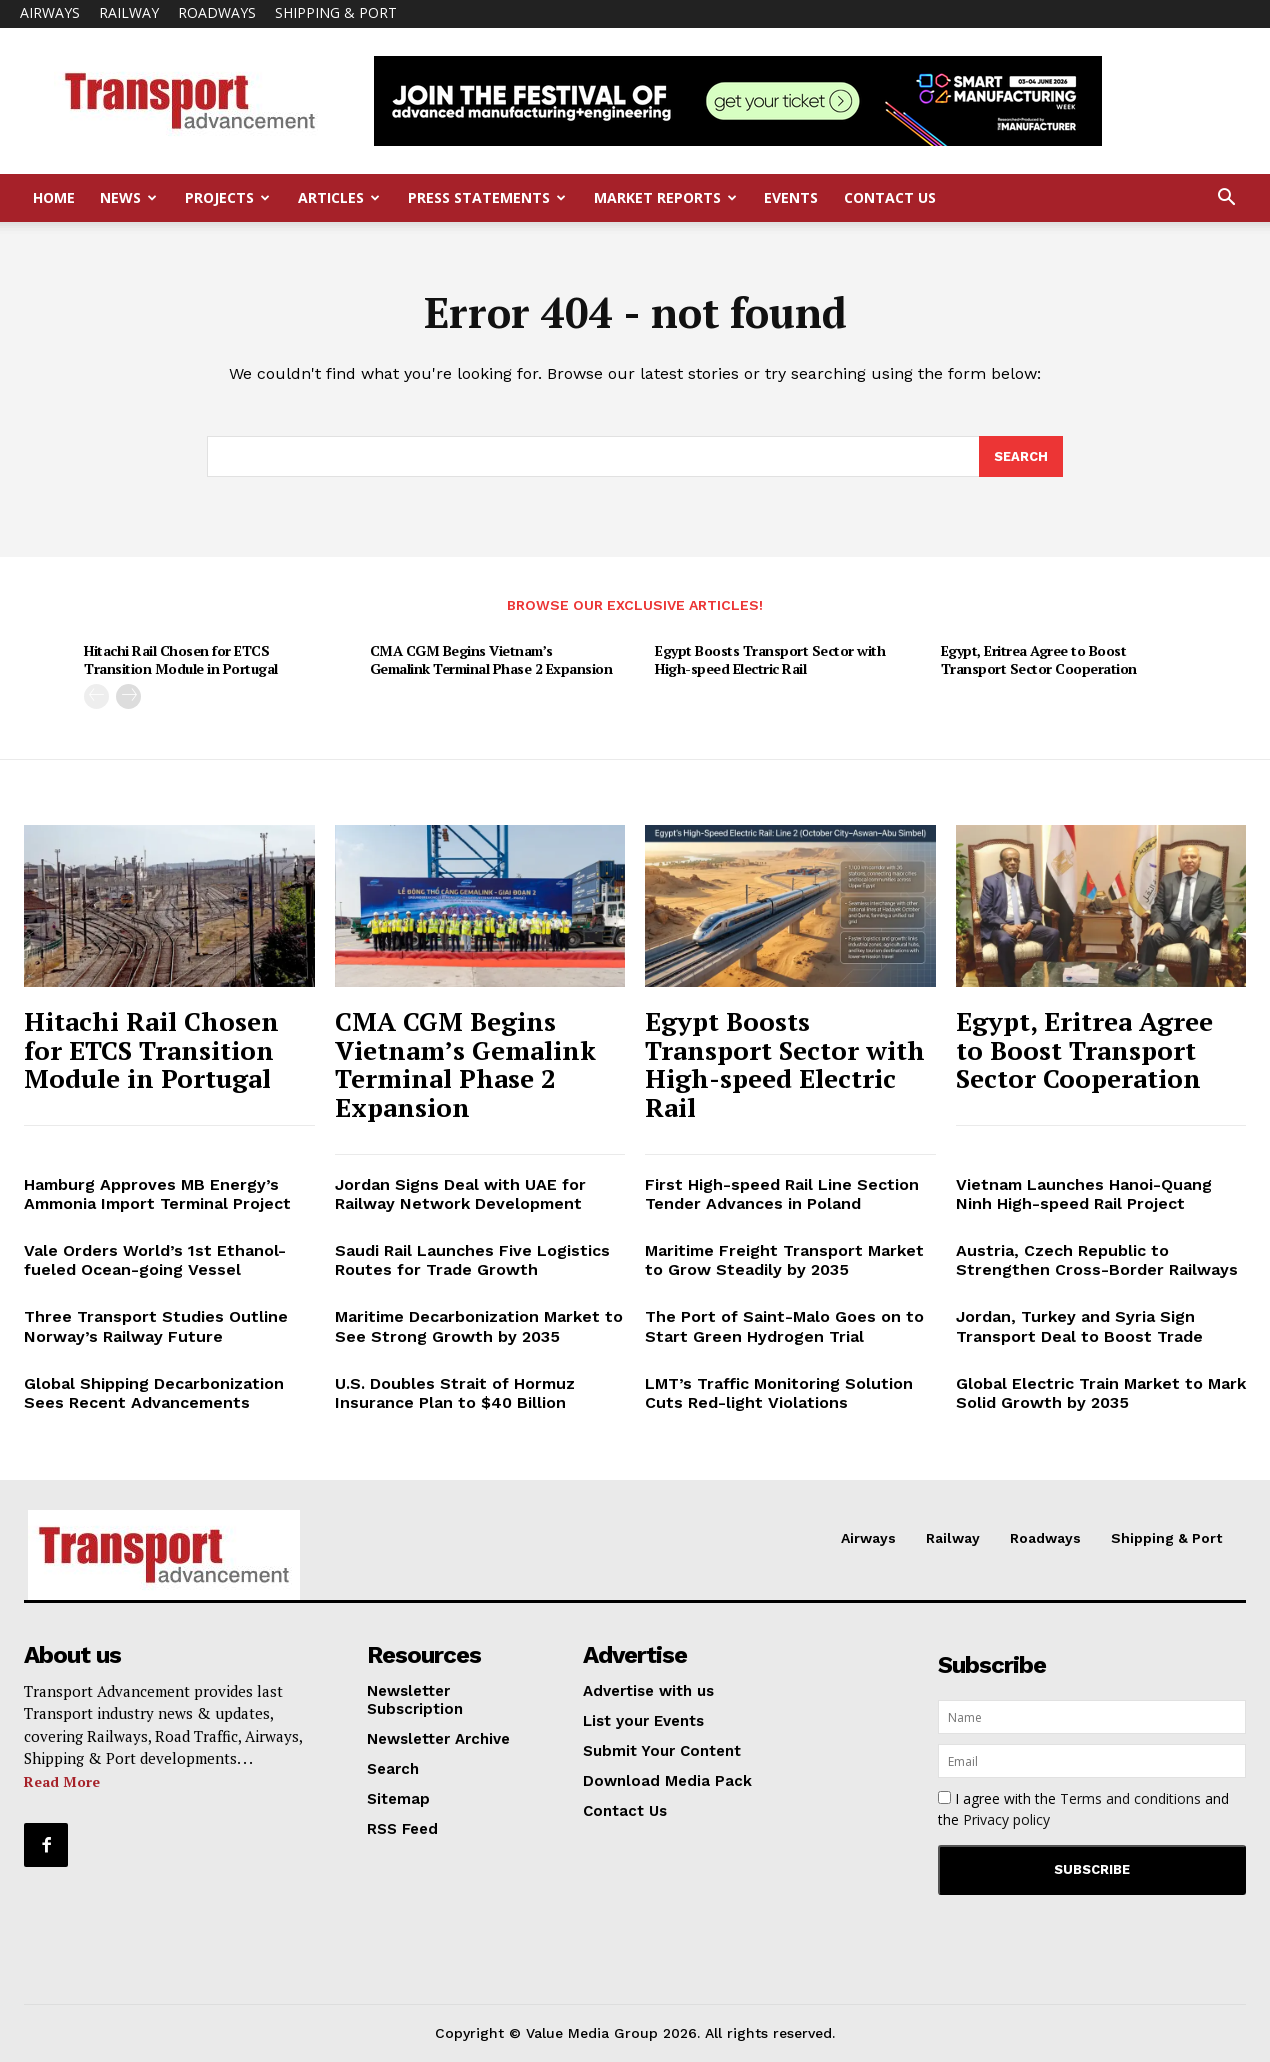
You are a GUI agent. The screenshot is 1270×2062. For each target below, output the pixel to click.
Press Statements (487, 197)
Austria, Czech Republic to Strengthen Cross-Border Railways (1097, 1260)
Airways (50, 12)
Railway (129, 12)
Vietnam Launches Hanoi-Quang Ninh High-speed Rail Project (1084, 1194)
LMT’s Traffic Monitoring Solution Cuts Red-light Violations (779, 1393)
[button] (1226, 199)
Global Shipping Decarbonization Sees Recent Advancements (154, 1393)
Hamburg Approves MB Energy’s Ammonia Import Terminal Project (157, 1194)
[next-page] (128, 697)
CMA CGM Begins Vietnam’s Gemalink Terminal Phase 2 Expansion (491, 660)
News (128, 197)
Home (54, 197)
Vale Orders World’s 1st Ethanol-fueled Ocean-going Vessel (155, 1260)
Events (791, 197)
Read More (62, 1781)
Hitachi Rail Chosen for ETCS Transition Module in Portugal (181, 660)
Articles (339, 197)
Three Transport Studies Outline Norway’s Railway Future (156, 1327)
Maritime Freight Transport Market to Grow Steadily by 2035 (784, 1260)
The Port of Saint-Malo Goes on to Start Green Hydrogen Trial (784, 1327)
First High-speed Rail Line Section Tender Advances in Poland (782, 1194)
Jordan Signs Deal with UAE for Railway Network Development (460, 1194)
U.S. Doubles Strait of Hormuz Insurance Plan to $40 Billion (455, 1393)
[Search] (1021, 457)
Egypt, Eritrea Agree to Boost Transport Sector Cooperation (1039, 660)
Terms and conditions (1130, 1798)
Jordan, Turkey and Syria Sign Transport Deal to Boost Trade (1079, 1327)
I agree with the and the (1083, 1809)
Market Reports (665, 197)
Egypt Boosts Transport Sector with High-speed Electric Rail (770, 660)
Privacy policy (1006, 1819)
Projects (227, 197)
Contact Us (890, 197)
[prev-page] (96, 697)
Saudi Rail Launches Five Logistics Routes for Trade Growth (472, 1260)
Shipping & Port (336, 12)
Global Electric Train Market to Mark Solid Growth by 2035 (1101, 1393)
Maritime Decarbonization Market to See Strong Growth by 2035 (479, 1327)
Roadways (217, 12)
